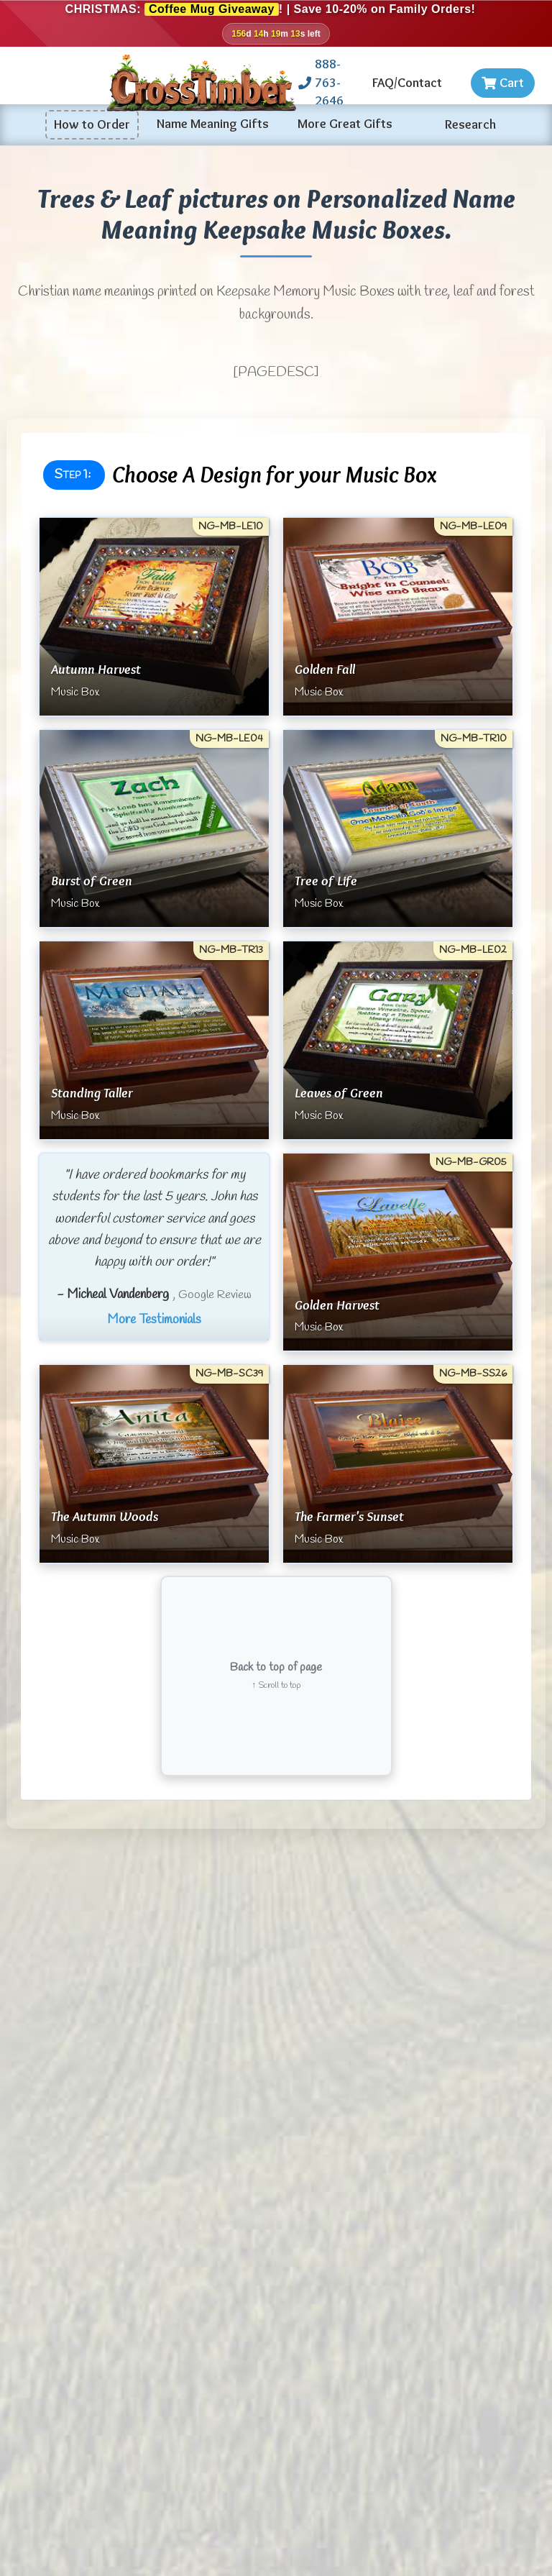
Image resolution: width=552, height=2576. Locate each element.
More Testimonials (154, 1319)
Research (470, 124)
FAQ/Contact (407, 83)
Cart (503, 83)
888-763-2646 (321, 82)
